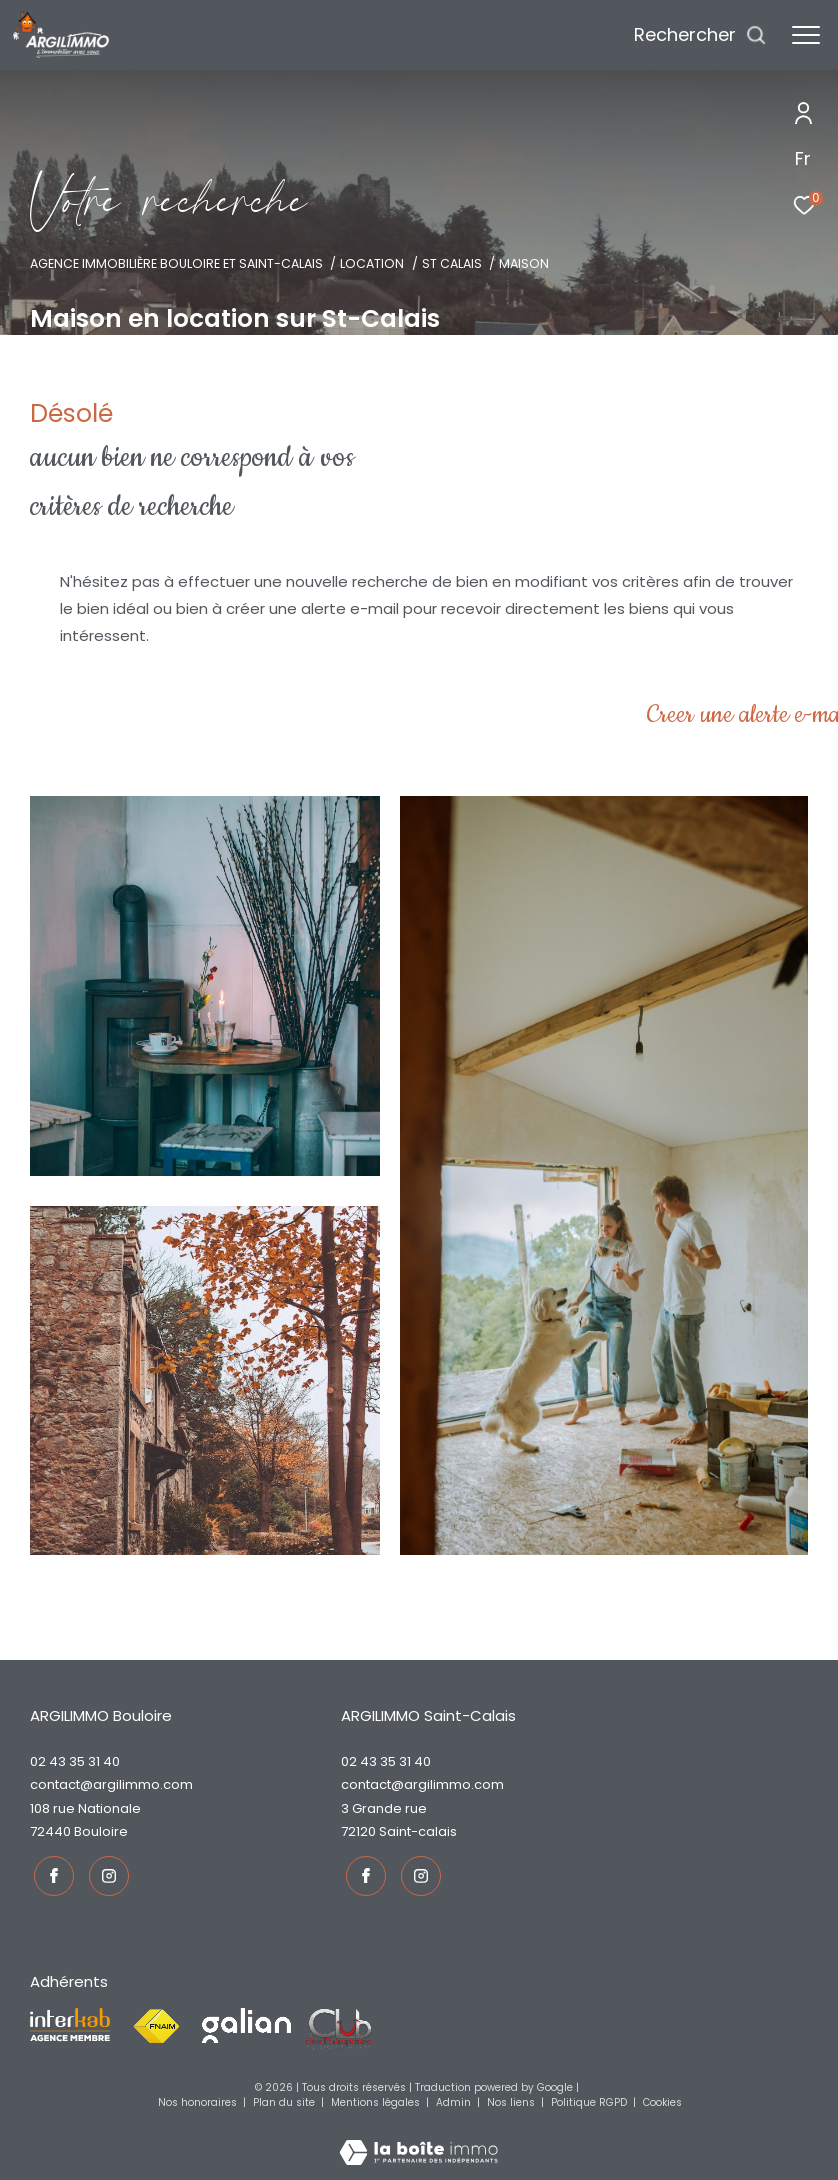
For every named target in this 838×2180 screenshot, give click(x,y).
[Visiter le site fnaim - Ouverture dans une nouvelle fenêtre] (156, 2024)
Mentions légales (377, 2099)
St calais (452, 263)
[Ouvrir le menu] (806, 35)
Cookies (662, 2100)
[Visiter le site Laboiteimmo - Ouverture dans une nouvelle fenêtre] (418, 2136)
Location (372, 263)
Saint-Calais (418, 1831)
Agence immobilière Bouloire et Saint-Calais (176, 263)
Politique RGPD (589, 2099)
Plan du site (285, 2099)
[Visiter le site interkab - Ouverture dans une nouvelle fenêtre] (70, 2022)
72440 (50, 1831)
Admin (455, 2099)
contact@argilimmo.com (111, 1784)
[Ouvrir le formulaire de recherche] (700, 35)
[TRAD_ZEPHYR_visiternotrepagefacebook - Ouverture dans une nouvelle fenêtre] (50, 1872)
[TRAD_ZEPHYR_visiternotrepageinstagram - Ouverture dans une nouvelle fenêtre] (105, 1872)
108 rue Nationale (85, 1808)
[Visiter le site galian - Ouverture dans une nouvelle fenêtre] (246, 2022)
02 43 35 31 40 (75, 1761)
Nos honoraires (199, 2099)
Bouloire (101, 1831)
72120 (358, 1831)
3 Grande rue (384, 1808)
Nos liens (512, 2099)
